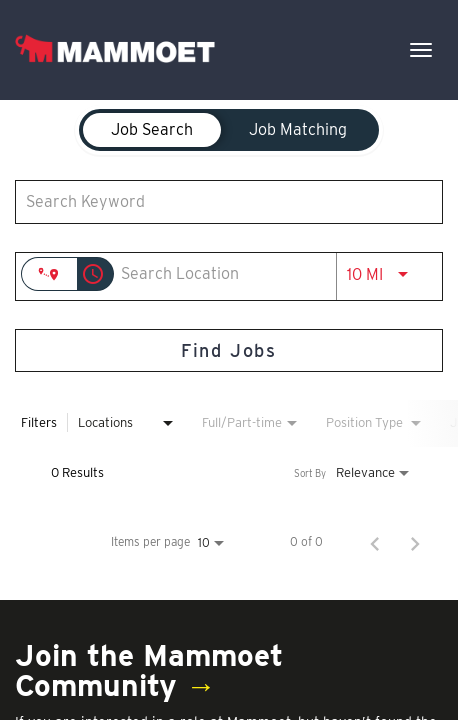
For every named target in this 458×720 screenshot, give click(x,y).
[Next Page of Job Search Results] (415, 542)
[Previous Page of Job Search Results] (375, 542)
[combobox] (219, 201)
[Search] (229, 350)
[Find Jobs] (229, 350)
